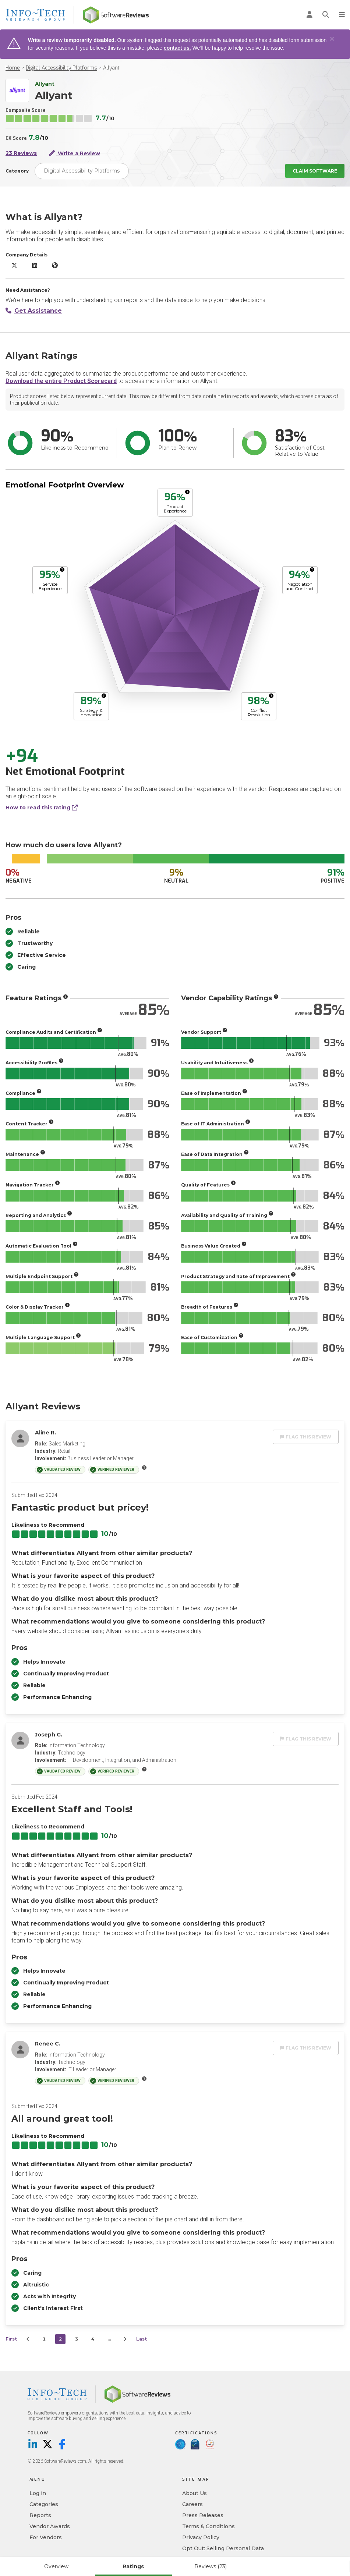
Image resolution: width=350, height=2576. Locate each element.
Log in (37, 2493)
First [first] (11, 2339)
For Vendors (45, 2537)
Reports (40, 2515)
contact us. (177, 48)
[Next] (125, 2339)
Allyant (111, 67)
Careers (192, 2504)
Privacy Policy (200, 2537)
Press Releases (202, 2515)
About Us (194, 2493)
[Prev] (28, 2339)
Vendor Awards (49, 2526)
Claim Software (315, 171)
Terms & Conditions (208, 2526)
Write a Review (74, 153)
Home (13, 67)
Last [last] (141, 2339)
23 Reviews (21, 153)
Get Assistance (34, 310)
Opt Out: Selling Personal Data (223, 2548)
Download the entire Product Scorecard (61, 380)
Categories (43, 2504)
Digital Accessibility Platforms (61, 67)
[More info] (187, 492)
